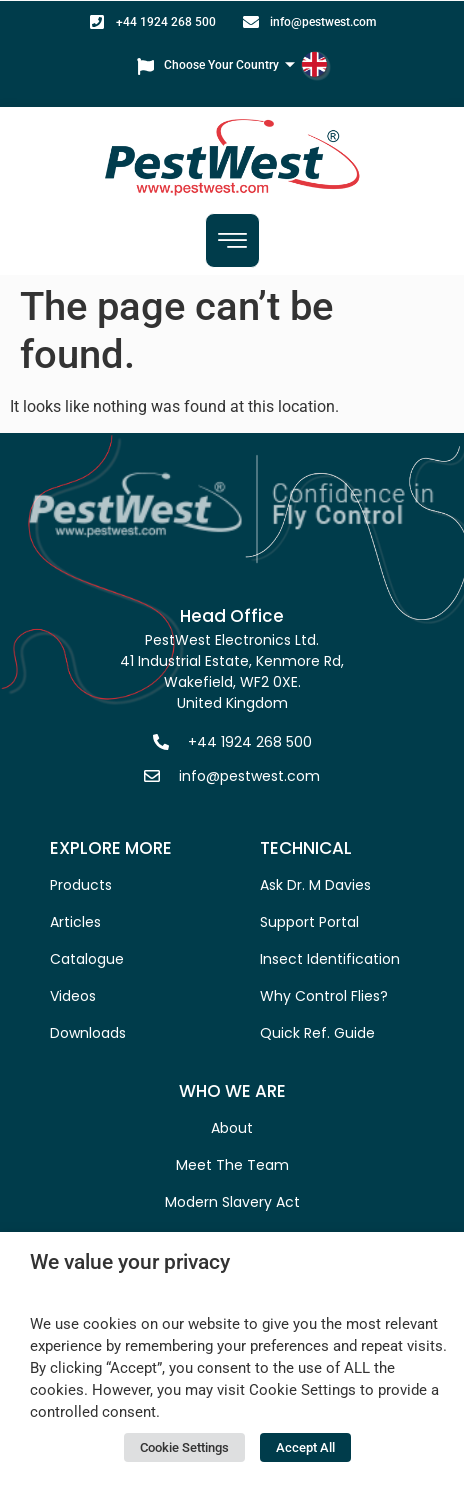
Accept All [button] (305, 1447)
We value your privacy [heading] (130, 1262)
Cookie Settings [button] (184, 1447)
